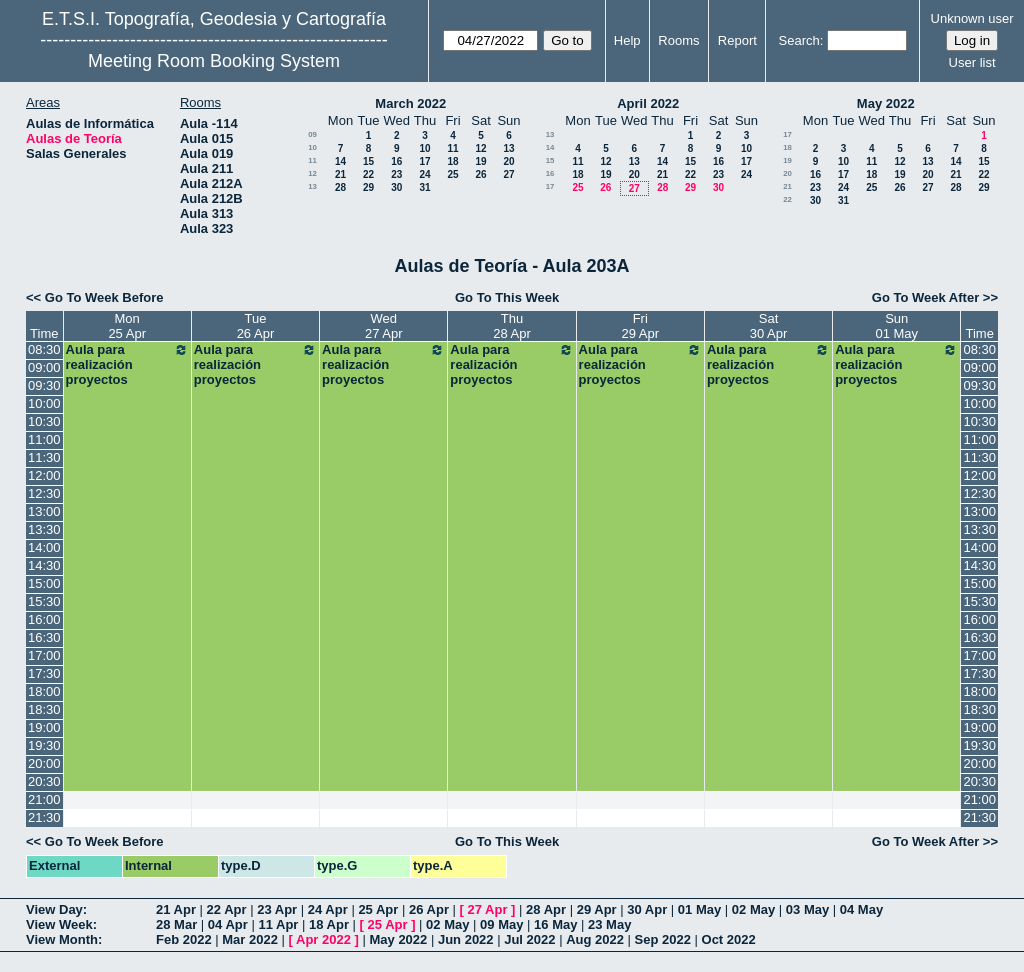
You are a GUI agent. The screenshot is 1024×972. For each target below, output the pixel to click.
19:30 (44, 745)
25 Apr (378, 909)
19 (480, 161)
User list (972, 62)
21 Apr (176, 909)
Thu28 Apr (512, 326)
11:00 (44, 439)
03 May (807, 909)
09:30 (44, 385)
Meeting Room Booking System (214, 61)
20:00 (44, 763)
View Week (59, 924)
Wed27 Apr (384, 326)
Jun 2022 (466, 939)
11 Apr (278, 924)
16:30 (44, 637)
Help (627, 40)
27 (508, 174)
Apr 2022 (323, 939)
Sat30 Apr (769, 326)
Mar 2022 (250, 939)
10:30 (44, 421)
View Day (54, 909)
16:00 (44, 619)
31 (424, 187)
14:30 (44, 565)
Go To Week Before (104, 297)
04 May (861, 909)
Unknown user (972, 18)
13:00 (44, 511)
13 (508, 148)
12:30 (44, 493)
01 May (699, 909)
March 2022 (410, 103)
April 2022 (648, 103)
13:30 (44, 529)
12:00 (44, 475)
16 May (555, 924)
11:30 (44, 457)
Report (737, 40)
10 (312, 147)
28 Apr (546, 909)
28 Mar (176, 924)
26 (480, 174)
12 (480, 148)
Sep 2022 (663, 939)
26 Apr (429, 909)
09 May (501, 924)
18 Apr (329, 924)
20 (508, 161)
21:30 (44, 817)
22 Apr (227, 909)
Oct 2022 (729, 939)
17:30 (44, 673)
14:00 (44, 547)
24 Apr (328, 909)
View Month (62, 939)
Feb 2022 (184, 939)
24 (424, 174)
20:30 (44, 781)
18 (452, 161)
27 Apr (488, 909)
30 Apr (647, 909)
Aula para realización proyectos (127, 364)
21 (340, 174)
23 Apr (277, 909)
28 (340, 187)
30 (396, 187)
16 (396, 161)
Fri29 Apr (640, 326)
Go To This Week (507, 297)
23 (396, 174)
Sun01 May (896, 326)
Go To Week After (925, 297)
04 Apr (228, 924)
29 (368, 187)
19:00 (44, 727)
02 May (753, 909)
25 (452, 174)
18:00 (44, 691)
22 (368, 174)
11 (452, 148)
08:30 (44, 349)
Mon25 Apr (127, 326)
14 (340, 161)
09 (312, 134)
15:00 (44, 583)
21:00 (44, 799)
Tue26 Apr (256, 326)
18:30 (44, 709)
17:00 (44, 655)
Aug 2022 (595, 939)
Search (799, 40)
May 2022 (886, 103)
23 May (609, 924)
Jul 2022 (529, 939)
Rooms (678, 40)
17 (424, 161)
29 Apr (597, 909)
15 (368, 161)
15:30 (44, 601)
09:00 (44, 367)
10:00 (44, 403)
